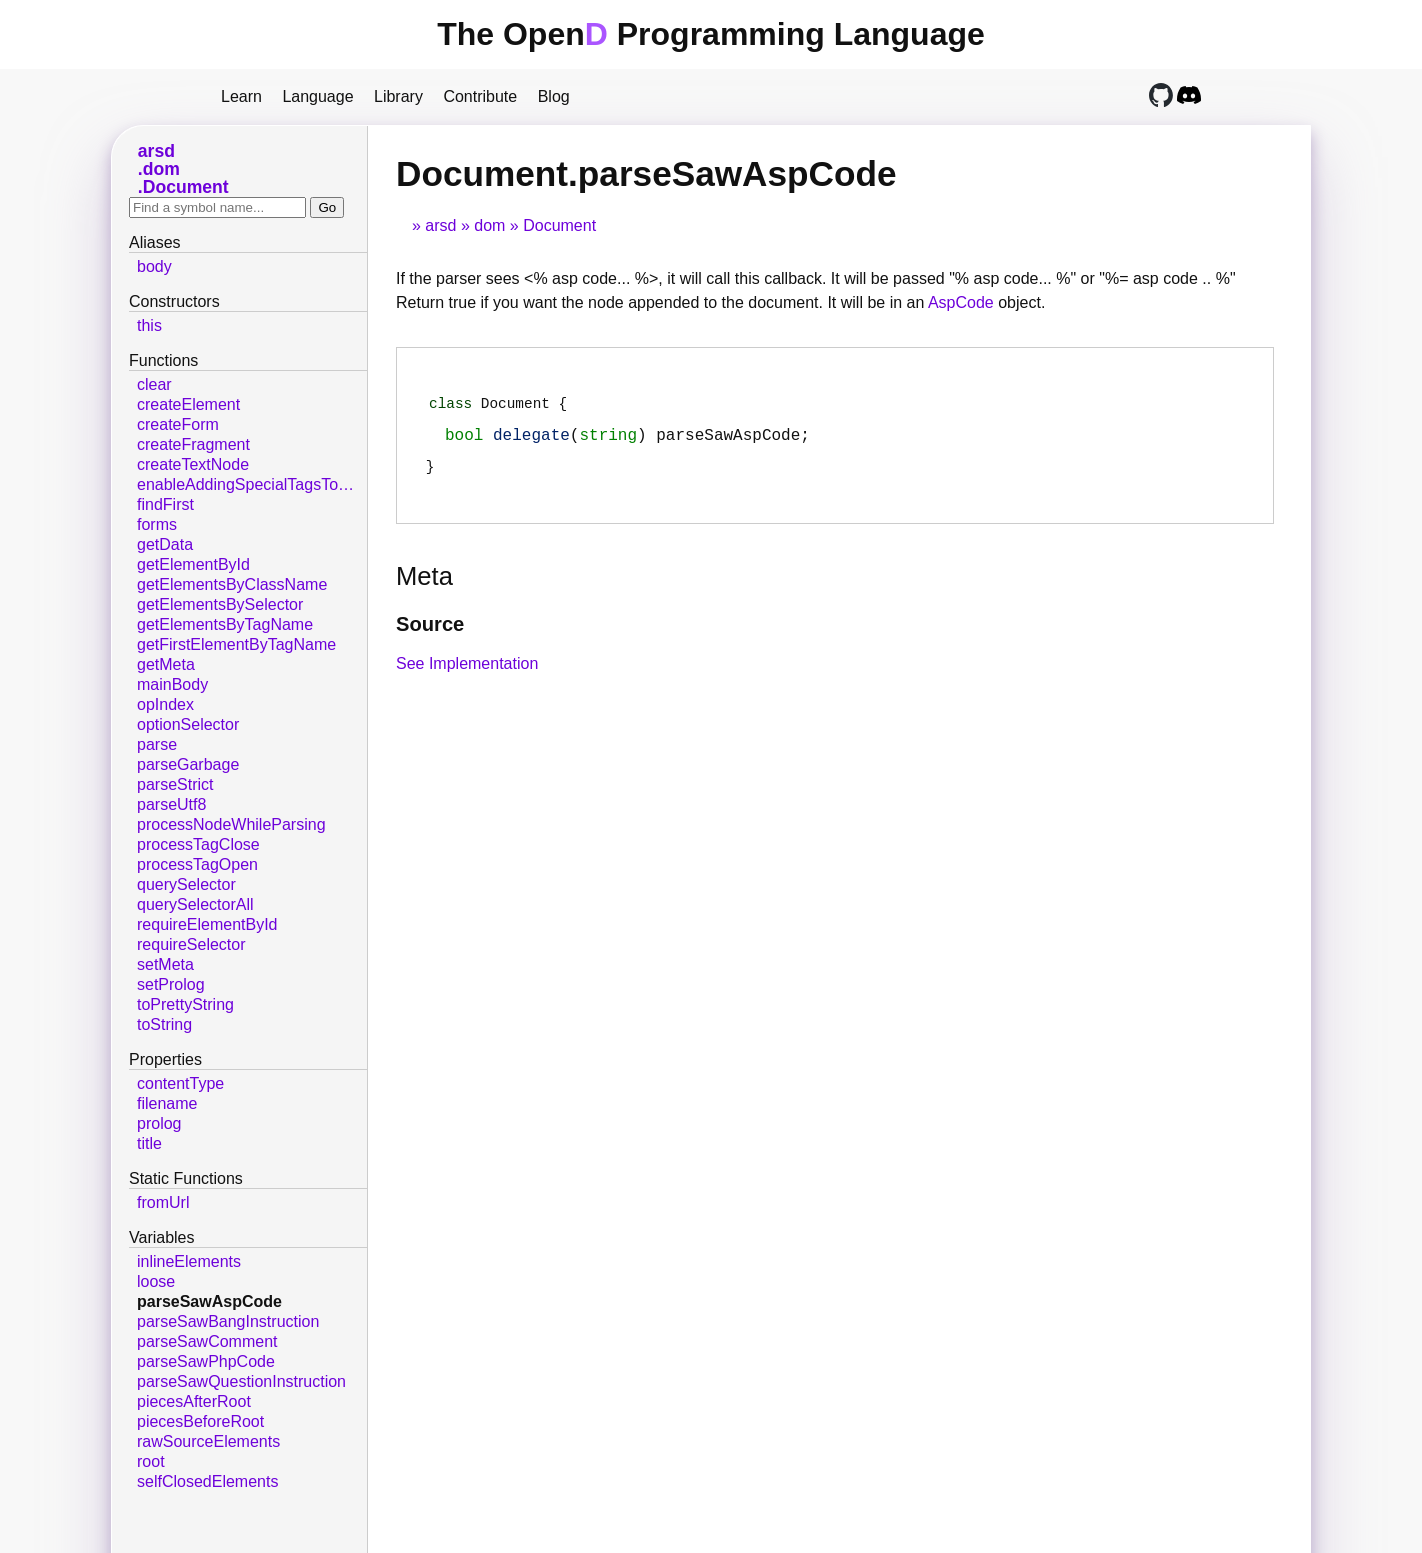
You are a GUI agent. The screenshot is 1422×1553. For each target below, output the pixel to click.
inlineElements (189, 1261)
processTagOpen (197, 864)
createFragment (193, 444)
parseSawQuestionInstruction (241, 1381)
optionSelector (188, 724)
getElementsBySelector (220, 604)
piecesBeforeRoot (200, 1421)
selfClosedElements (207, 1481)
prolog (159, 1123)
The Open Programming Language (711, 34)
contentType (180, 1083)
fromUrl (163, 1202)
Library (398, 96)
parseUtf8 (171, 804)
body (154, 266)
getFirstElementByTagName (236, 644)
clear (154, 384)
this (149, 325)
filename (167, 1103)
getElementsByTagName (225, 624)
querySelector (186, 884)
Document (559, 225)
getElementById (193, 564)
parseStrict (175, 784)
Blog (554, 96)
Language (317, 96)
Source (430, 634)
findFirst (165, 504)
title (149, 1143)
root (151, 1461)
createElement (188, 404)
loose (156, 1281)
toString (164, 1024)
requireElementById (207, 924)
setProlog (171, 984)
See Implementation (467, 673)
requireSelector (191, 944)
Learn (241, 96)
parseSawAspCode (209, 1301)
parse (157, 744)
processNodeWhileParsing (231, 824)
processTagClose (198, 844)
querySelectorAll (195, 904)
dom (489, 225)
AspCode (961, 302)
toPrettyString (185, 1004)
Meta (424, 586)
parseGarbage (188, 764)
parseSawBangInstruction (228, 1321)
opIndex (165, 704)
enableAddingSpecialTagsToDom (252, 484)
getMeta (166, 664)
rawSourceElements (208, 1441)
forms (157, 524)
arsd (440, 225)
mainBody (172, 684)
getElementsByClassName (232, 584)
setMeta (165, 964)
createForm (178, 424)
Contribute (480, 96)
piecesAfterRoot (194, 1401)
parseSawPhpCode (206, 1361)
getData (165, 544)
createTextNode (193, 464)
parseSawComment (207, 1341)
